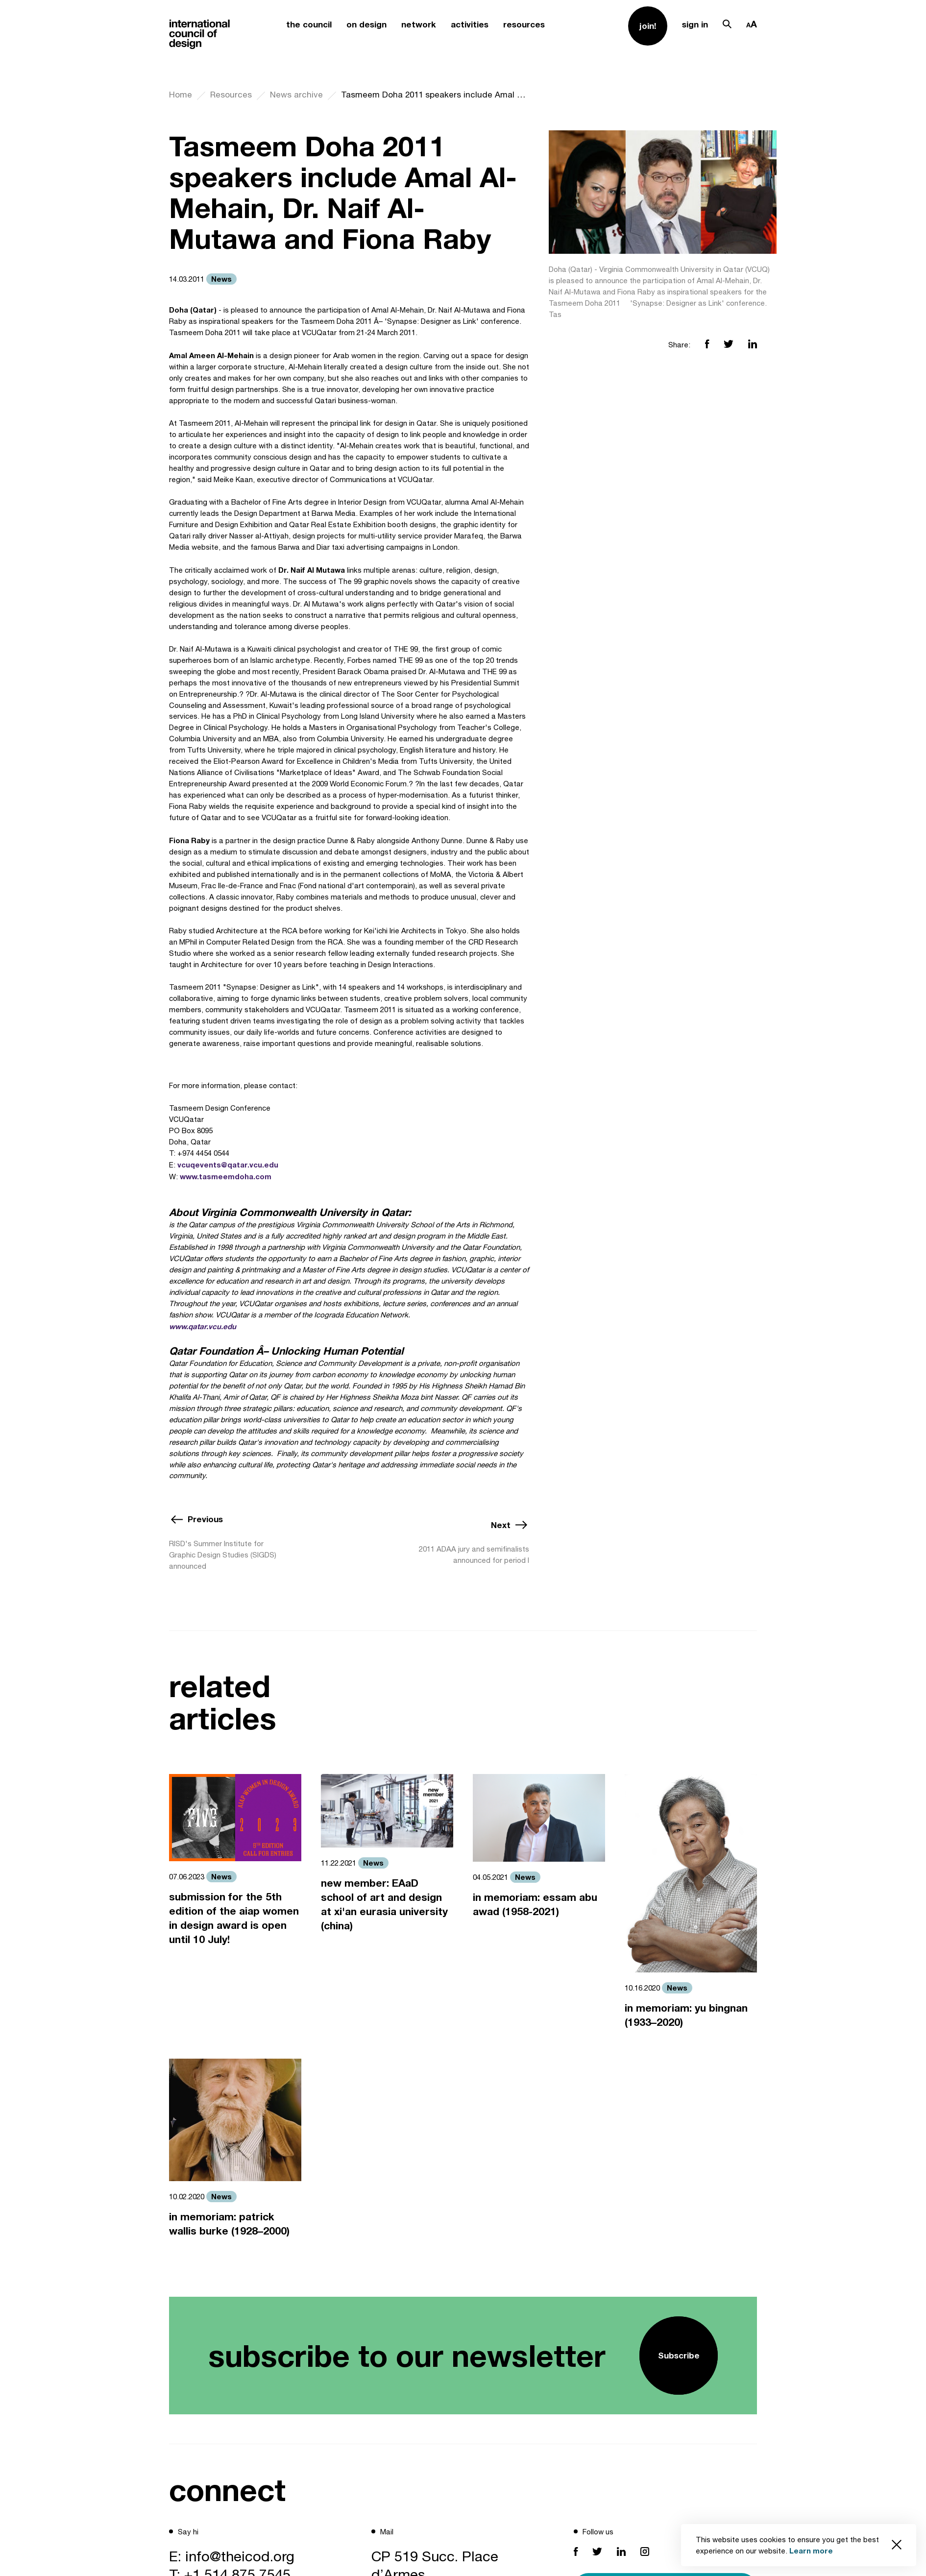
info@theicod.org (239, 2556)
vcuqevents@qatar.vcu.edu (227, 1164)
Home (180, 94)
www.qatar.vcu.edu (202, 1326)
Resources (231, 94)
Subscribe (679, 2355)
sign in (695, 24)
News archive (296, 94)
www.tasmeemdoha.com (225, 1176)
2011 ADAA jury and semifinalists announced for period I (474, 1554)
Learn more (811, 2550)
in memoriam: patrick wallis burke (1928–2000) (229, 2224)
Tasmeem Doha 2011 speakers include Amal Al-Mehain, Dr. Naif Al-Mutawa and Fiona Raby (435, 94)
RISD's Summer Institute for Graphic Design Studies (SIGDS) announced (222, 1554)
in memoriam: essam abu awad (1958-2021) (535, 1904)
